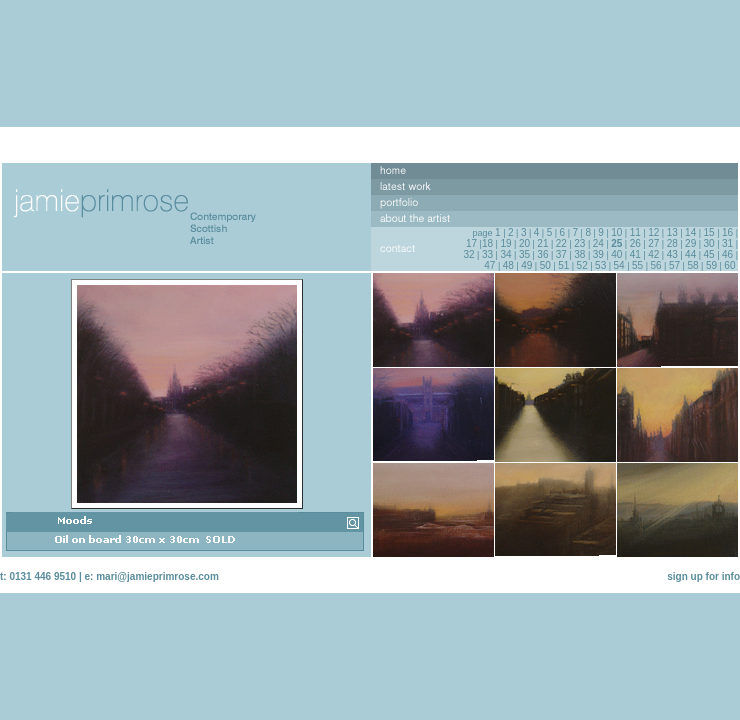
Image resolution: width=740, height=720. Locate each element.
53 (600, 265)
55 (637, 265)
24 (598, 243)
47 (489, 265)
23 (579, 243)
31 (727, 243)
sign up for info (703, 576)
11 (635, 232)
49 (526, 265)
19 (505, 243)
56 (655, 265)
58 (692, 265)
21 (542, 243)
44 (690, 254)
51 (563, 265)
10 (616, 232)
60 (729, 265)
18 (487, 243)
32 (468, 254)
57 (674, 265)
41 (635, 254)
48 (508, 265)
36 (542, 254)
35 (524, 254)
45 (709, 254)
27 (653, 243)
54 (619, 265)
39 (598, 254)
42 (653, 254)
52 (582, 265)
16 (727, 232)
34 (505, 254)
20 (524, 243)
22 (561, 243)
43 (672, 254)
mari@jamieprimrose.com (157, 576)
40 (616, 254)
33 (487, 254)
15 (709, 232)
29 (690, 243)
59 (711, 265)
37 (561, 254)
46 (727, 254)
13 (672, 232)
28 (672, 243)
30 (709, 243)
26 (635, 243)
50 (545, 265)
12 (653, 232)
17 (471, 243)
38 (579, 254)
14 (690, 232)
